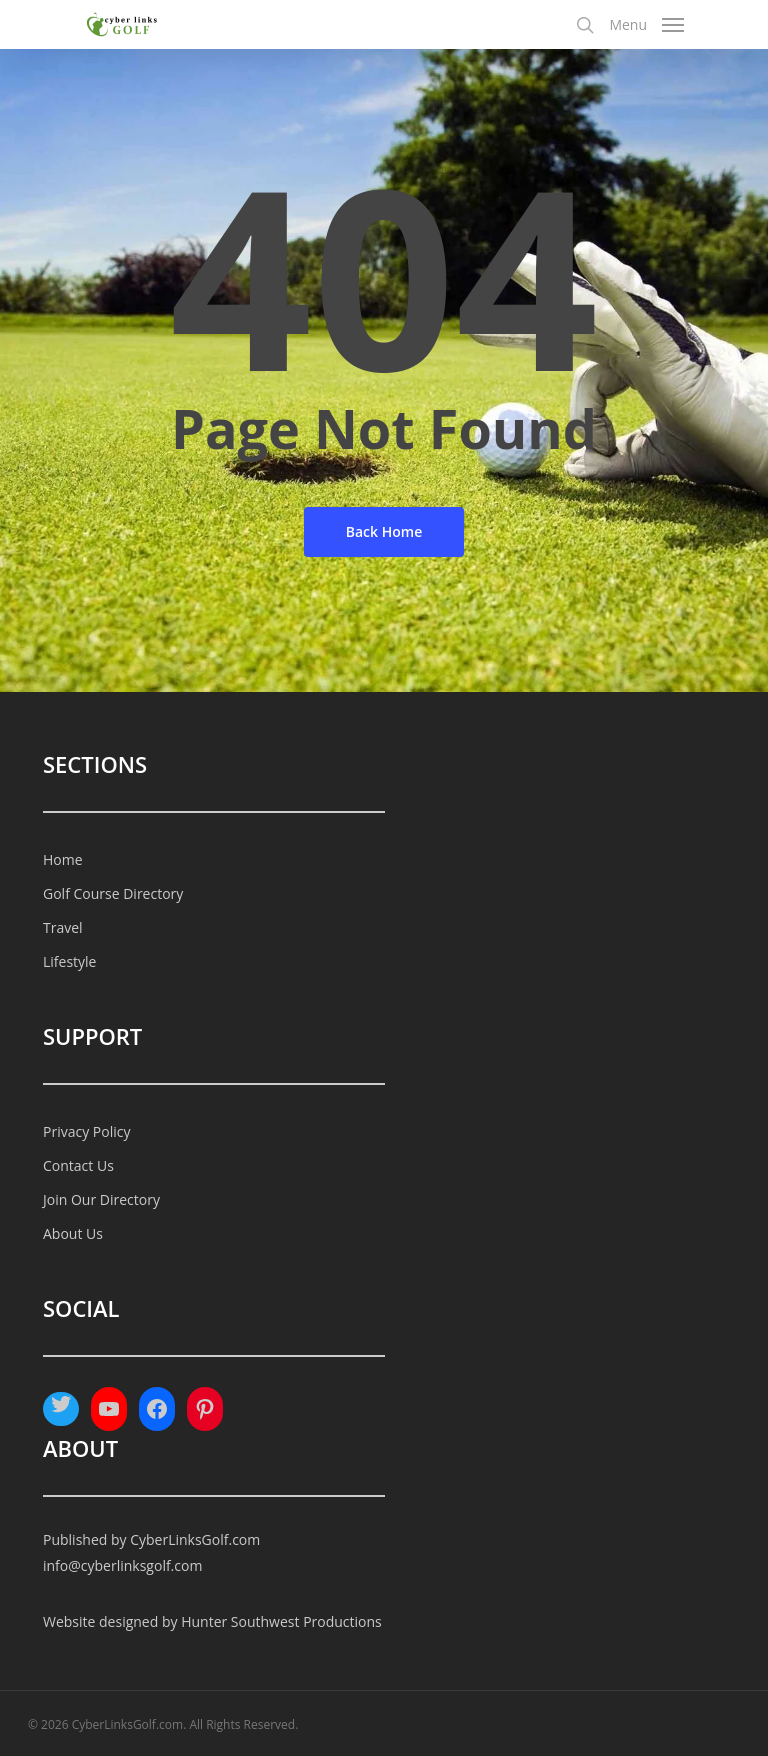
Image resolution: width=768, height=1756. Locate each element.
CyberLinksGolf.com (195, 1539)
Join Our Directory (101, 1199)
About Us (73, 1233)
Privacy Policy (86, 1131)
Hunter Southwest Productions (281, 1621)
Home (63, 859)
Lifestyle (69, 961)
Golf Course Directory (113, 893)
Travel (63, 927)
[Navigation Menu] (646, 22)
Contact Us (78, 1165)
